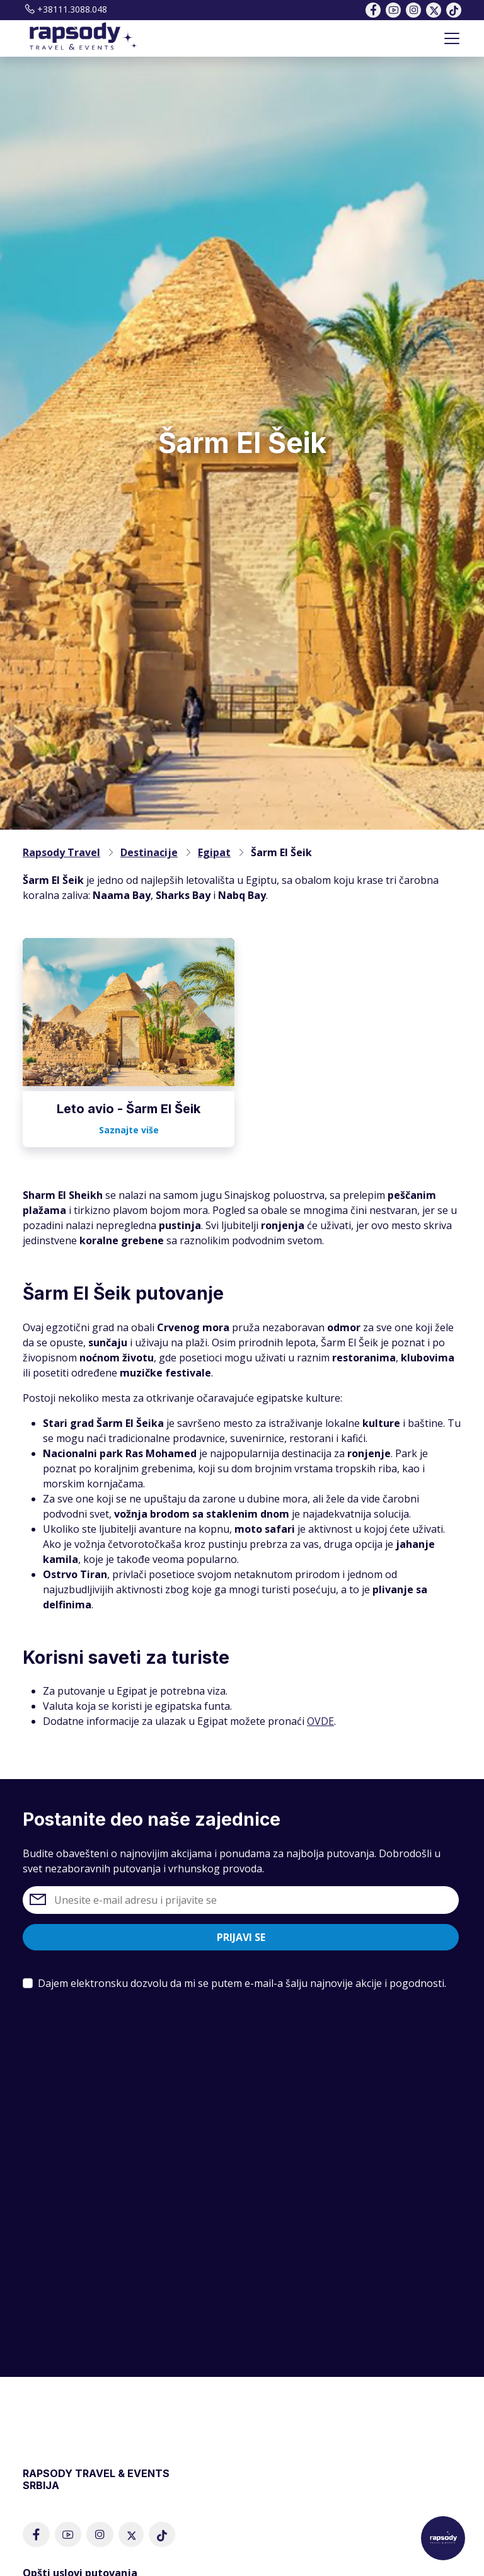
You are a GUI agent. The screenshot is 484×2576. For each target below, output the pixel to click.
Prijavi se (241, 1937)
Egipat (214, 852)
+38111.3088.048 (65, 9)
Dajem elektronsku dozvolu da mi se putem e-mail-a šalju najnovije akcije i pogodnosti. (242, 1983)
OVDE (320, 1721)
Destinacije (149, 852)
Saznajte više (129, 1130)
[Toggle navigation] (452, 38)
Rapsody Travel (61, 852)
